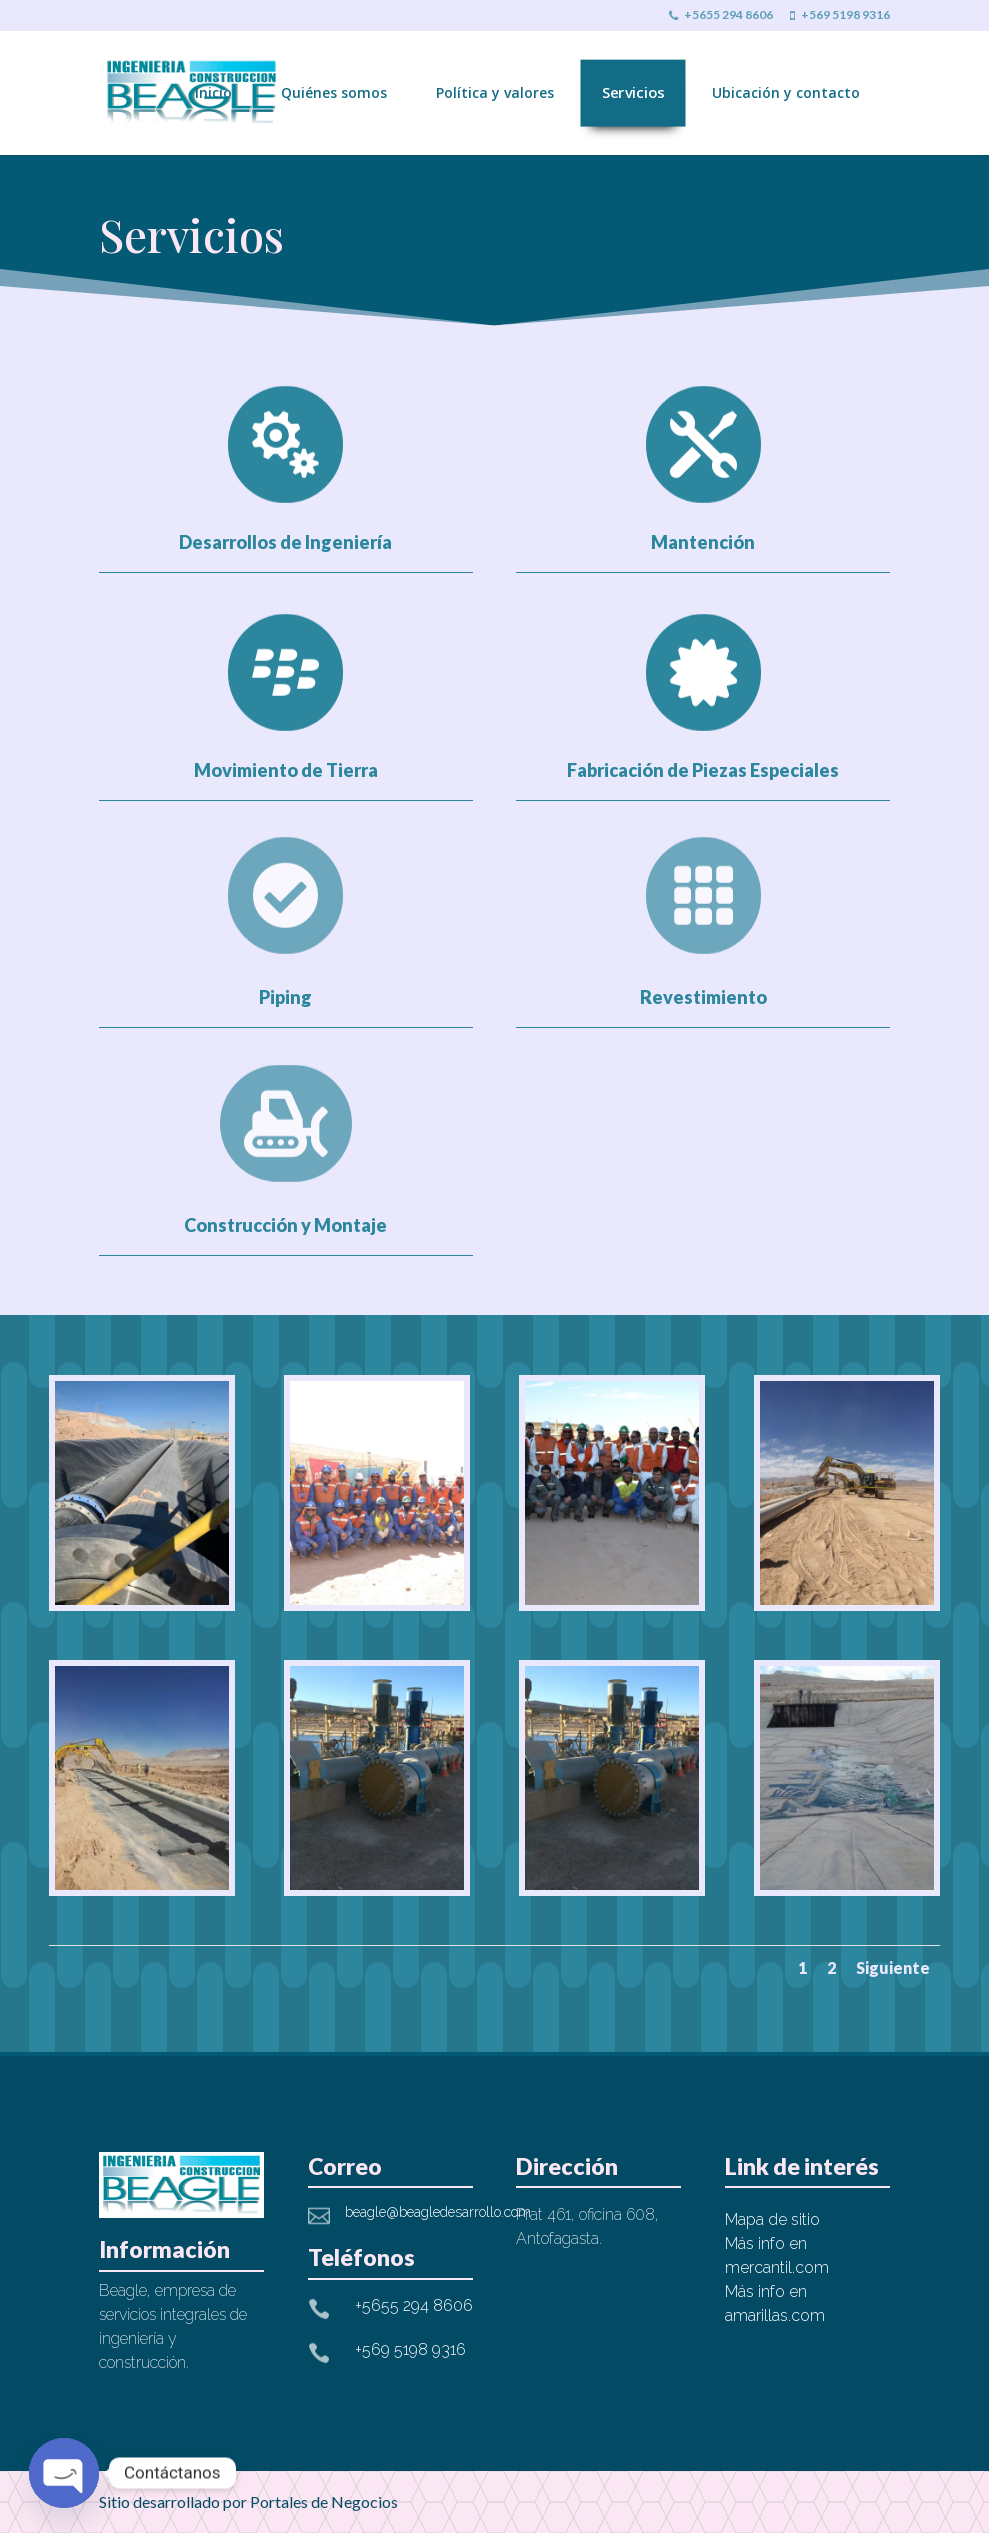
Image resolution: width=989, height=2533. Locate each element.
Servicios (633, 92)
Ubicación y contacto (786, 92)
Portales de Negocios (324, 2501)
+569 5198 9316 (840, 15)
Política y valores (495, 92)
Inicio (213, 92)
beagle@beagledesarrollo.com (438, 2212)
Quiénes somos (334, 92)
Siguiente (893, 1967)
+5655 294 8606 (721, 15)
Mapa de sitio (772, 2219)
